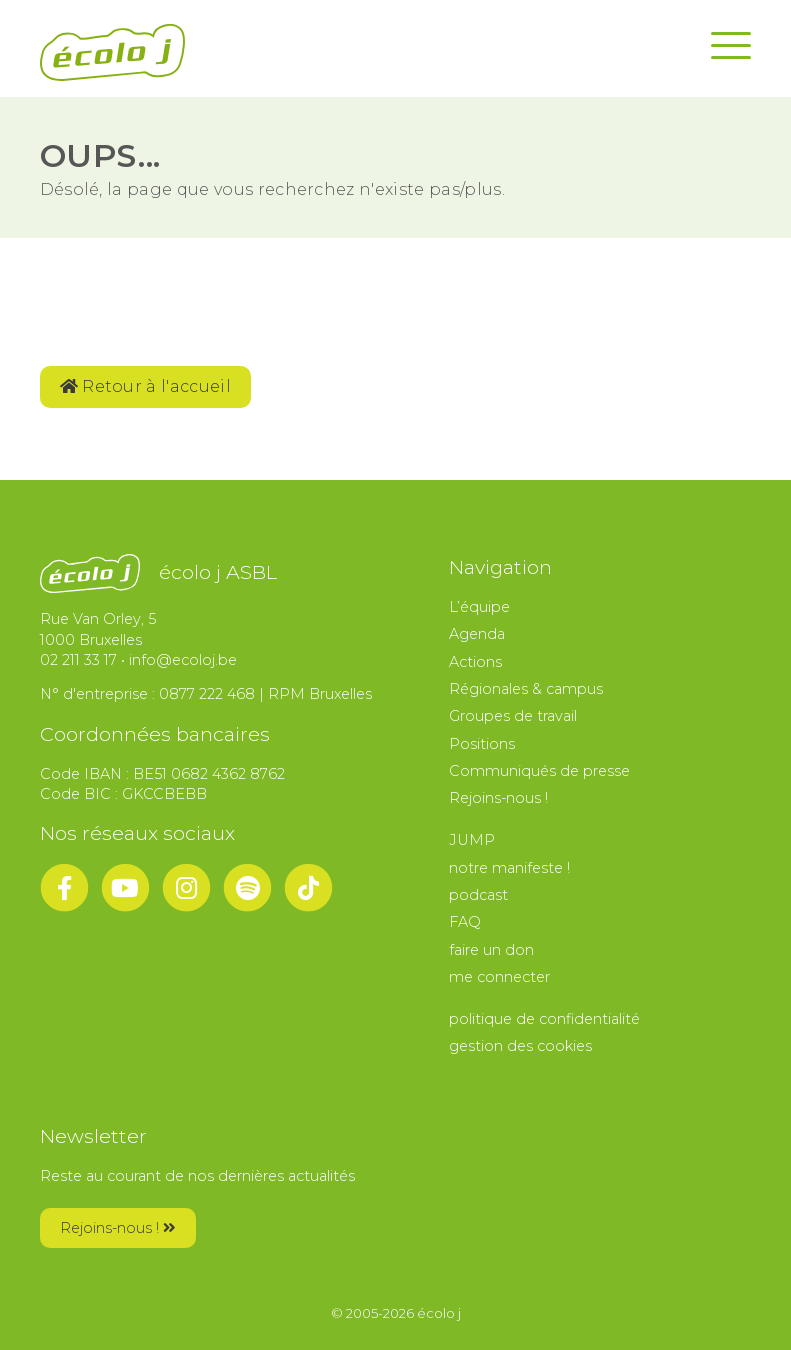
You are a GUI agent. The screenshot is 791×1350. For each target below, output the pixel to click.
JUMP (472, 840)
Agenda (477, 634)
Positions (482, 744)
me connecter (499, 977)
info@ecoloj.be (183, 660)
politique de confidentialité (544, 1019)
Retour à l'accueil (145, 386)
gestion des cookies (520, 1046)
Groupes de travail (513, 716)
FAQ (465, 922)
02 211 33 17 (78, 660)
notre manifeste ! (509, 868)
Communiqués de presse (539, 771)
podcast (478, 895)
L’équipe (479, 607)
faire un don (491, 950)
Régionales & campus (526, 689)
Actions (475, 662)
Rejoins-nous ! (498, 798)
